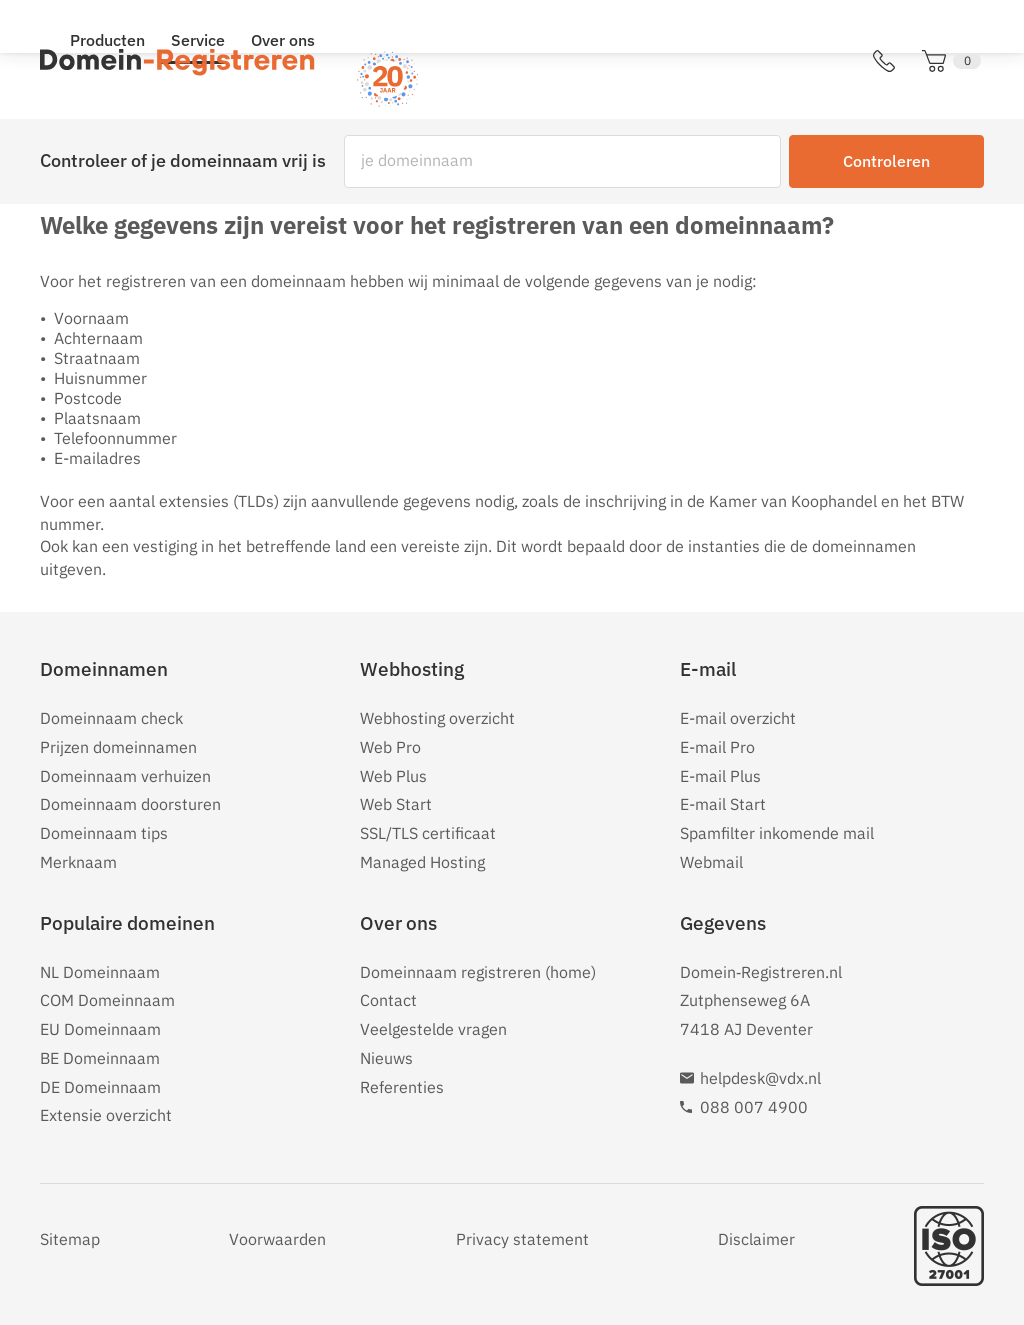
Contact (388, 1000)
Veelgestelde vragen (433, 1029)
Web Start (396, 804)
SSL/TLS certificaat (428, 833)
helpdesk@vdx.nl (760, 1078)
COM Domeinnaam (107, 1000)
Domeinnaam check (111, 718)
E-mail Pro (717, 747)
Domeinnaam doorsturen (130, 804)
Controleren (886, 161)
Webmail (711, 862)
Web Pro (390, 747)
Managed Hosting (422, 862)
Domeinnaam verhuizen (125, 776)
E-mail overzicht (738, 718)
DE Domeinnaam (100, 1087)
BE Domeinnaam (100, 1058)
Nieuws (386, 1058)
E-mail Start (723, 804)
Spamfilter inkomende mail (777, 833)
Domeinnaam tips (104, 833)
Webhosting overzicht (437, 718)
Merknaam (78, 862)
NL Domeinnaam (100, 972)
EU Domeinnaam (100, 1029)
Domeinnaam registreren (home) (478, 972)
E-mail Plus (720, 776)
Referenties (402, 1087)
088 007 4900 (754, 1107)
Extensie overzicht (106, 1115)
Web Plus (393, 776)
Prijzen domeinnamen (118, 747)
